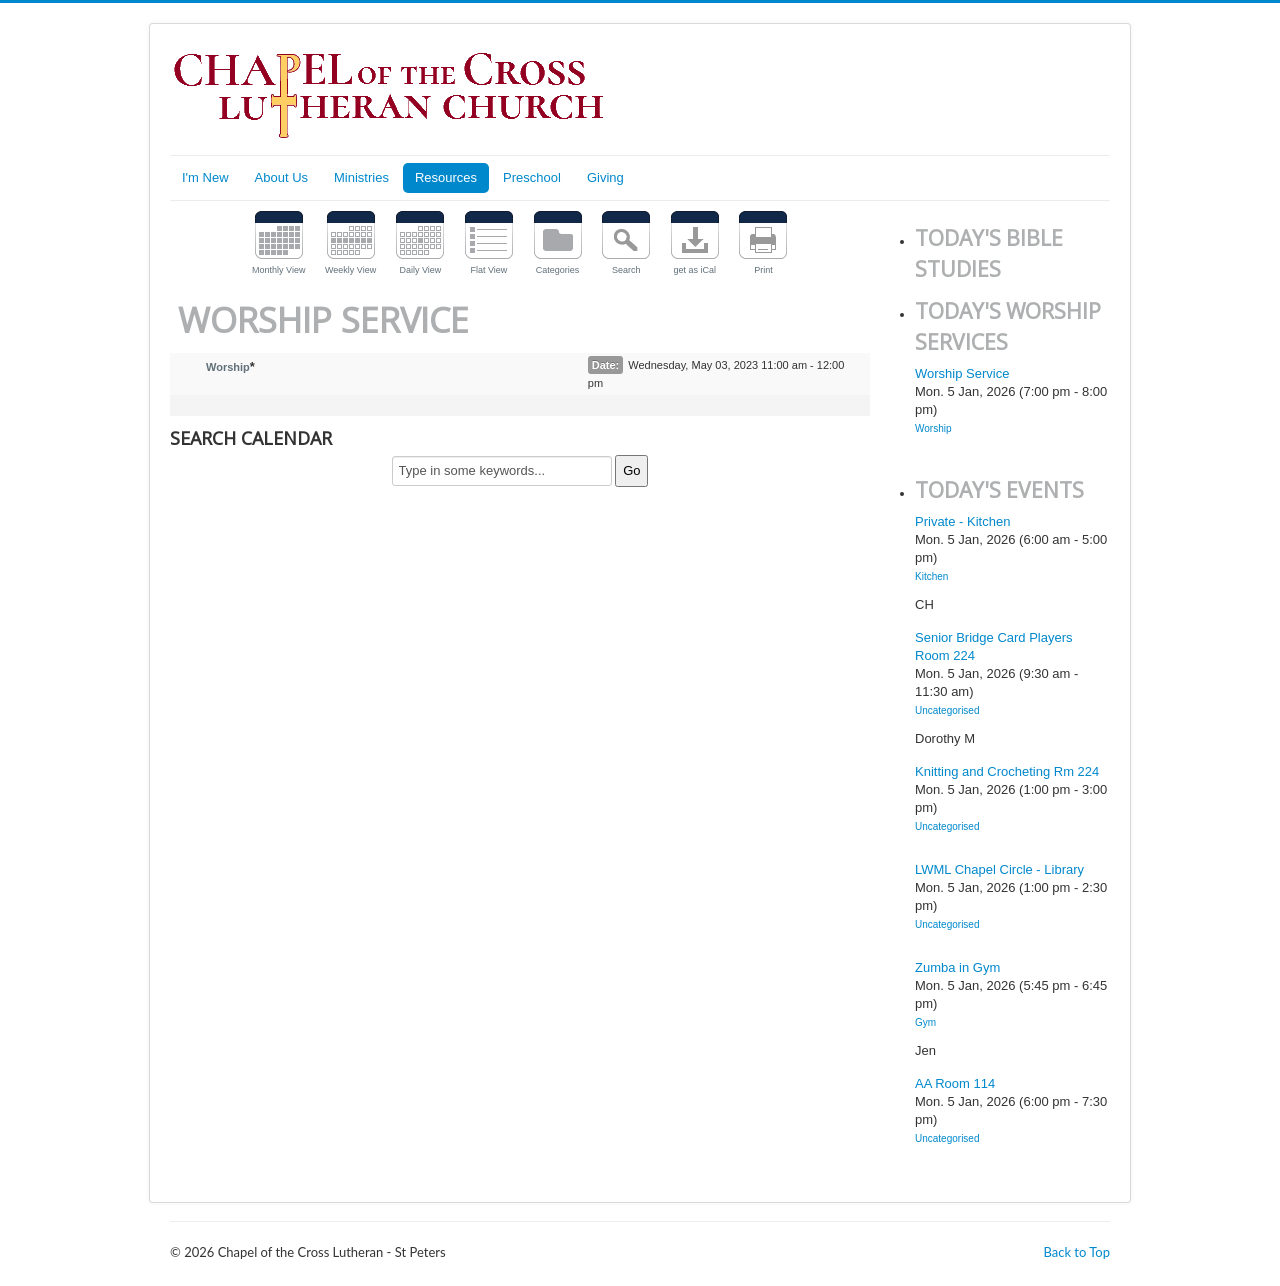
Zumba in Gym (957, 967)
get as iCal (695, 270)
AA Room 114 (955, 1083)
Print (763, 270)
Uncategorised (947, 710)
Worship (228, 367)
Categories (558, 270)
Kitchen (931, 576)
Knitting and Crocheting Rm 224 (1007, 771)
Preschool (532, 177)
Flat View (489, 270)
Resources (446, 177)
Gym (925, 1022)
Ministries (361, 177)
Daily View (420, 270)
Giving (605, 177)
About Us (281, 177)
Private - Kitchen (962, 521)
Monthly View (278, 270)
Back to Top (1076, 1252)
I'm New (205, 177)
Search (626, 270)
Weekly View (350, 270)
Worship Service (962, 373)
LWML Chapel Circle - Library (999, 869)
